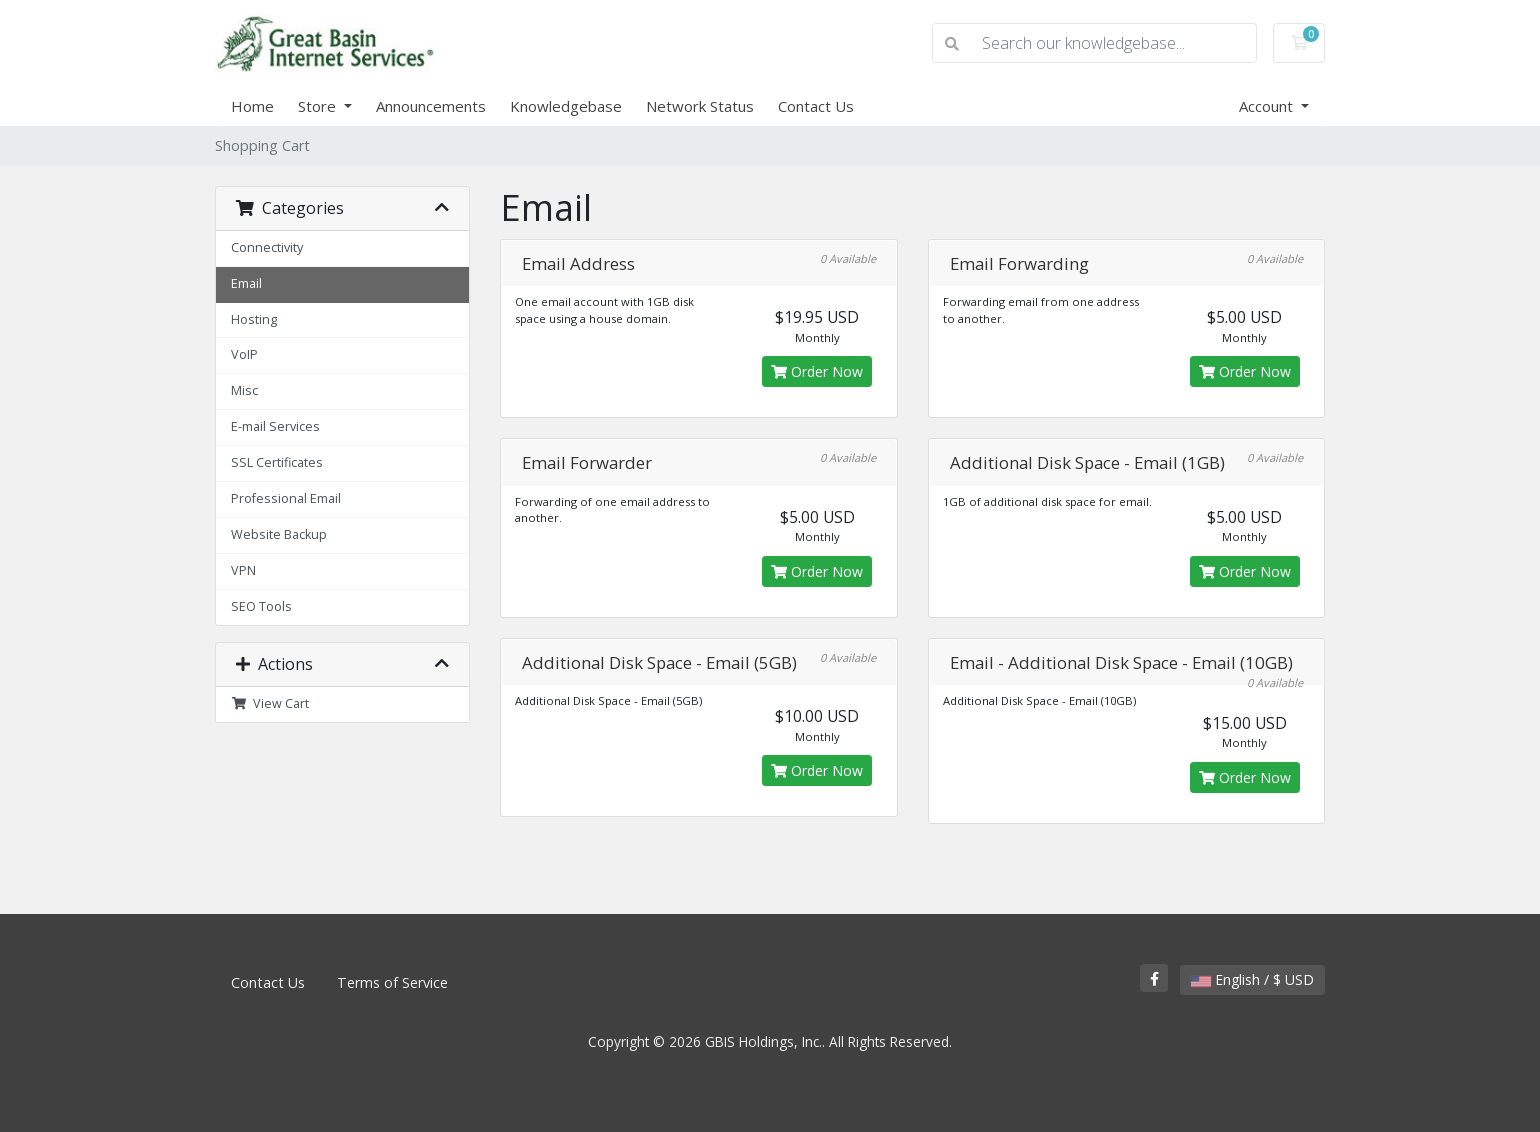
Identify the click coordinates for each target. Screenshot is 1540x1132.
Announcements (431, 106)
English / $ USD (1252, 979)
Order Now (817, 371)
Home (252, 106)
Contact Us (816, 106)
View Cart (270, 703)
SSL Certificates (277, 462)
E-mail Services (275, 426)
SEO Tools (261, 606)
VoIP (244, 354)
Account (1268, 106)
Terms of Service (392, 982)
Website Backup (279, 534)
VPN (243, 570)
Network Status (700, 106)
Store (319, 106)
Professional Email (286, 498)
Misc (244, 390)
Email (246, 283)
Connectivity (267, 247)
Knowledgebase (566, 106)
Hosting (254, 319)
